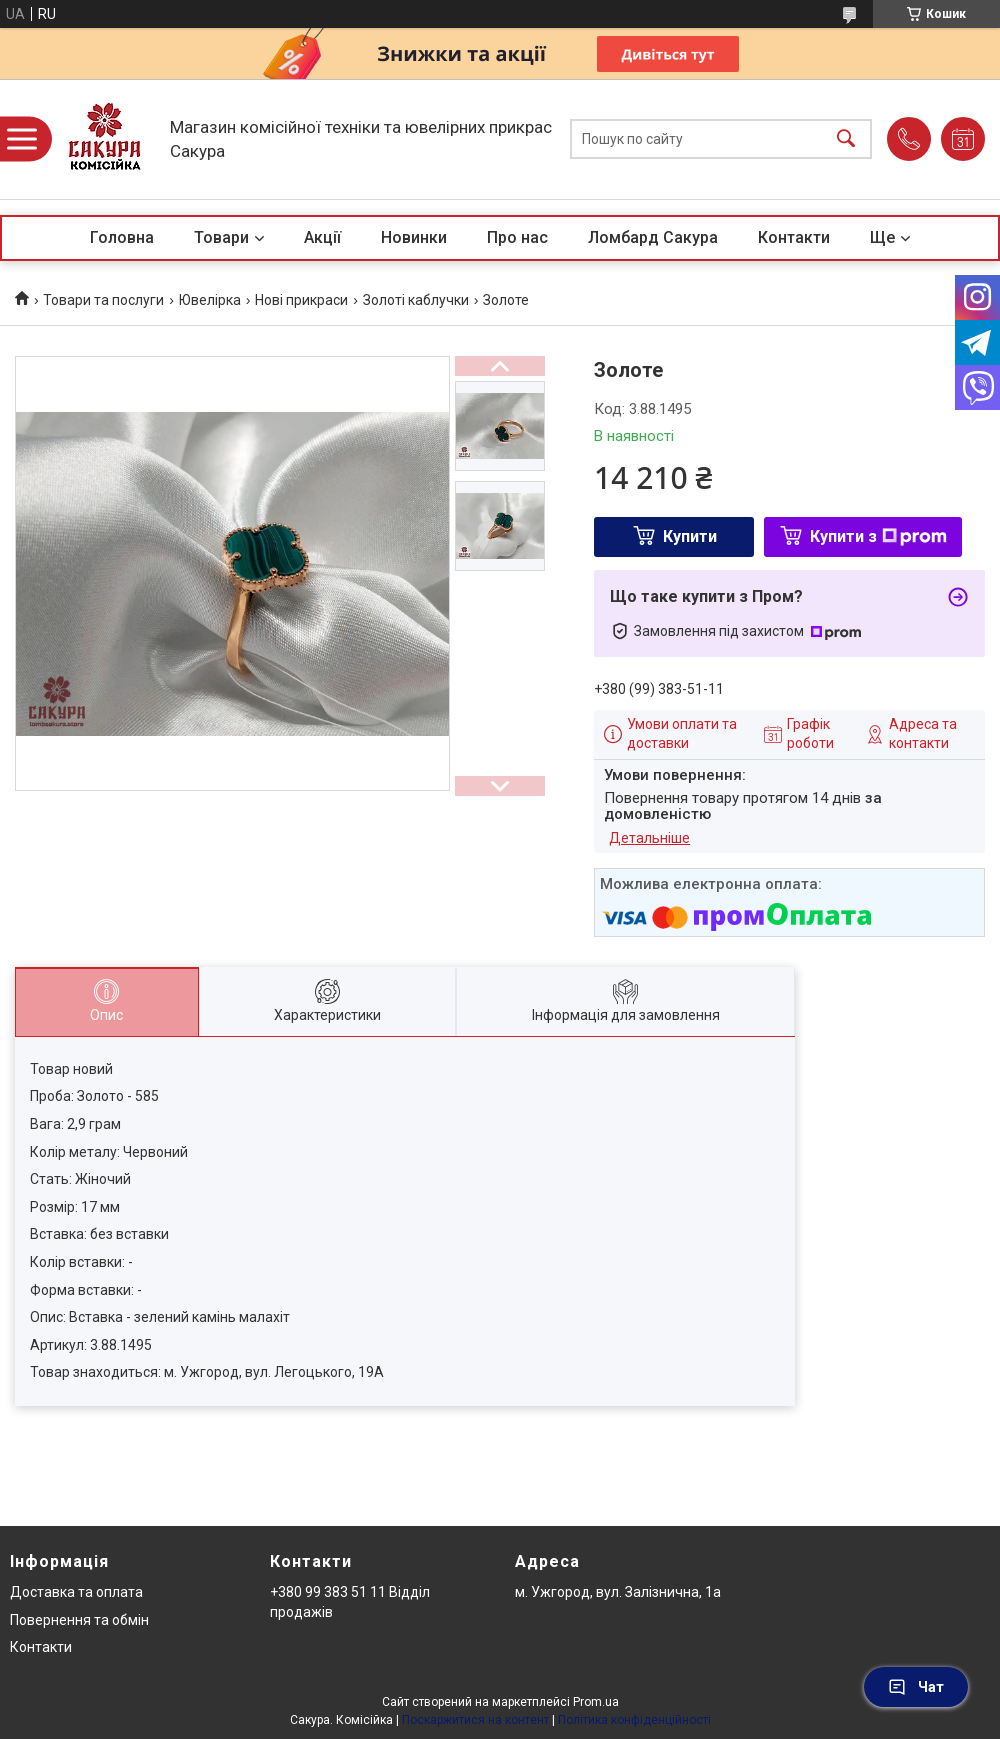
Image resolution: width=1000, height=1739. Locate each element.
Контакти (794, 237)
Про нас (517, 237)
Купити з (878, 536)
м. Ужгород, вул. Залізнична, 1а (618, 1592)
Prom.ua (596, 1702)
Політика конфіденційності (634, 1720)
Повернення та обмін (79, 1620)
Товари (221, 237)
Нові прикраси (301, 300)
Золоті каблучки (416, 300)
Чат (916, 1687)
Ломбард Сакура (653, 237)
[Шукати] (846, 139)
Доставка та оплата (76, 1592)
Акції (322, 237)
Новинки (414, 237)
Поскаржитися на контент (475, 1720)
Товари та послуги (103, 300)
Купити (690, 536)
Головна (122, 237)
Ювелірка (210, 300)
